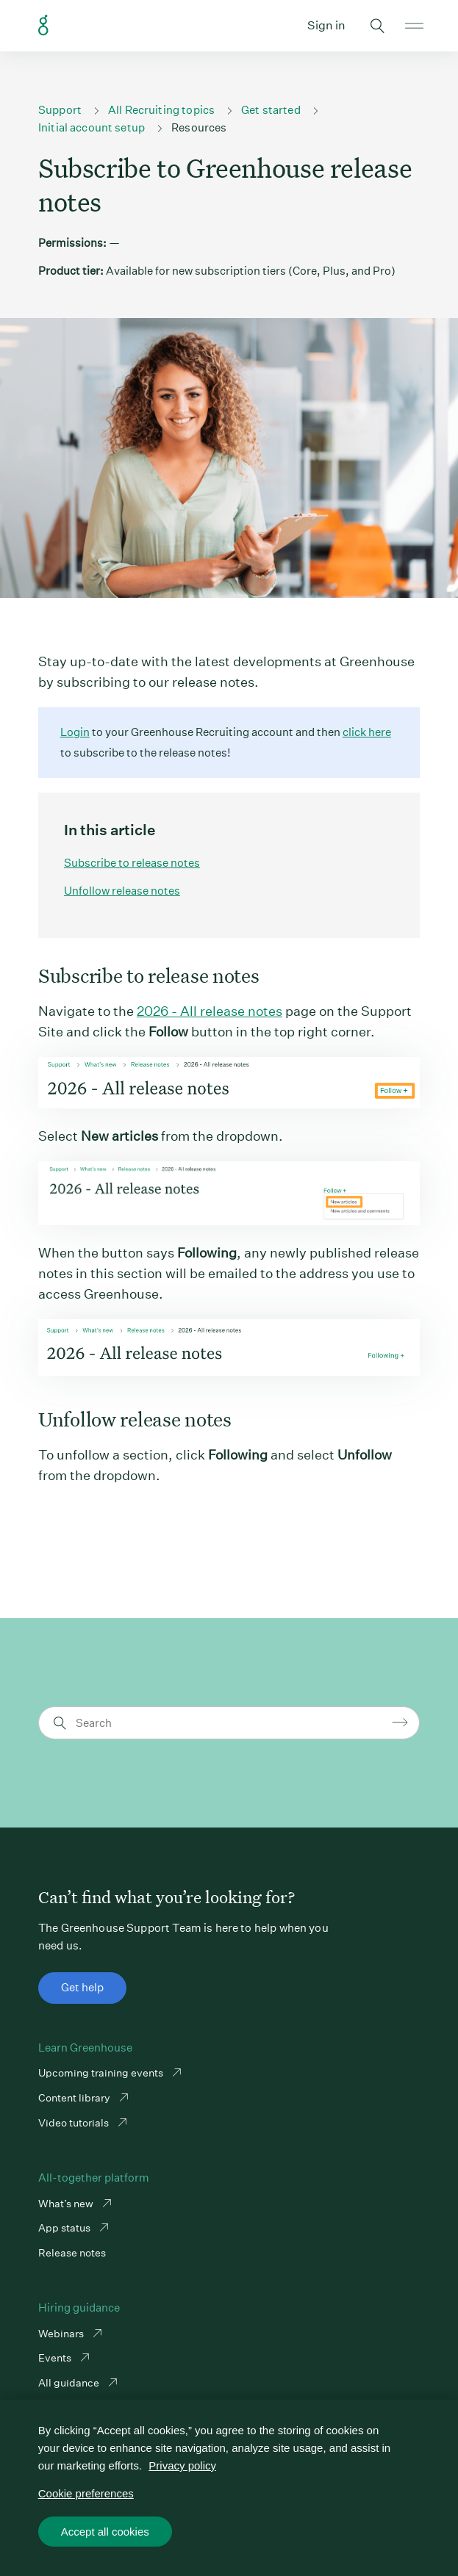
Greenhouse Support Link (43, 26)
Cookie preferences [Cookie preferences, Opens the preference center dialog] (86, 2493)
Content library (75, 2097)
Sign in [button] (326, 25)
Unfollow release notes (122, 891)
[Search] (231, 1723)
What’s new (67, 2203)
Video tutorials (74, 2122)
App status (65, 2227)
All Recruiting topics (161, 110)
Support (60, 110)
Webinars (62, 2333)
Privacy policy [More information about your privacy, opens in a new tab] (182, 2465)
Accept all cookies (105, 2531)
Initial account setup (91, 127)
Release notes (72, 2252)
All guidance (69, 2382)
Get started (271, 110)
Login (75, 732)
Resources (198, 127)
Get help (82, 1987)
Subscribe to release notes (132, 863)
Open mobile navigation (414, 26)
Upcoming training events (101, 2072)
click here (367, 732)
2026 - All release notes (209, 1011)
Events (56, 2357)
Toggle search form (377, 26)
